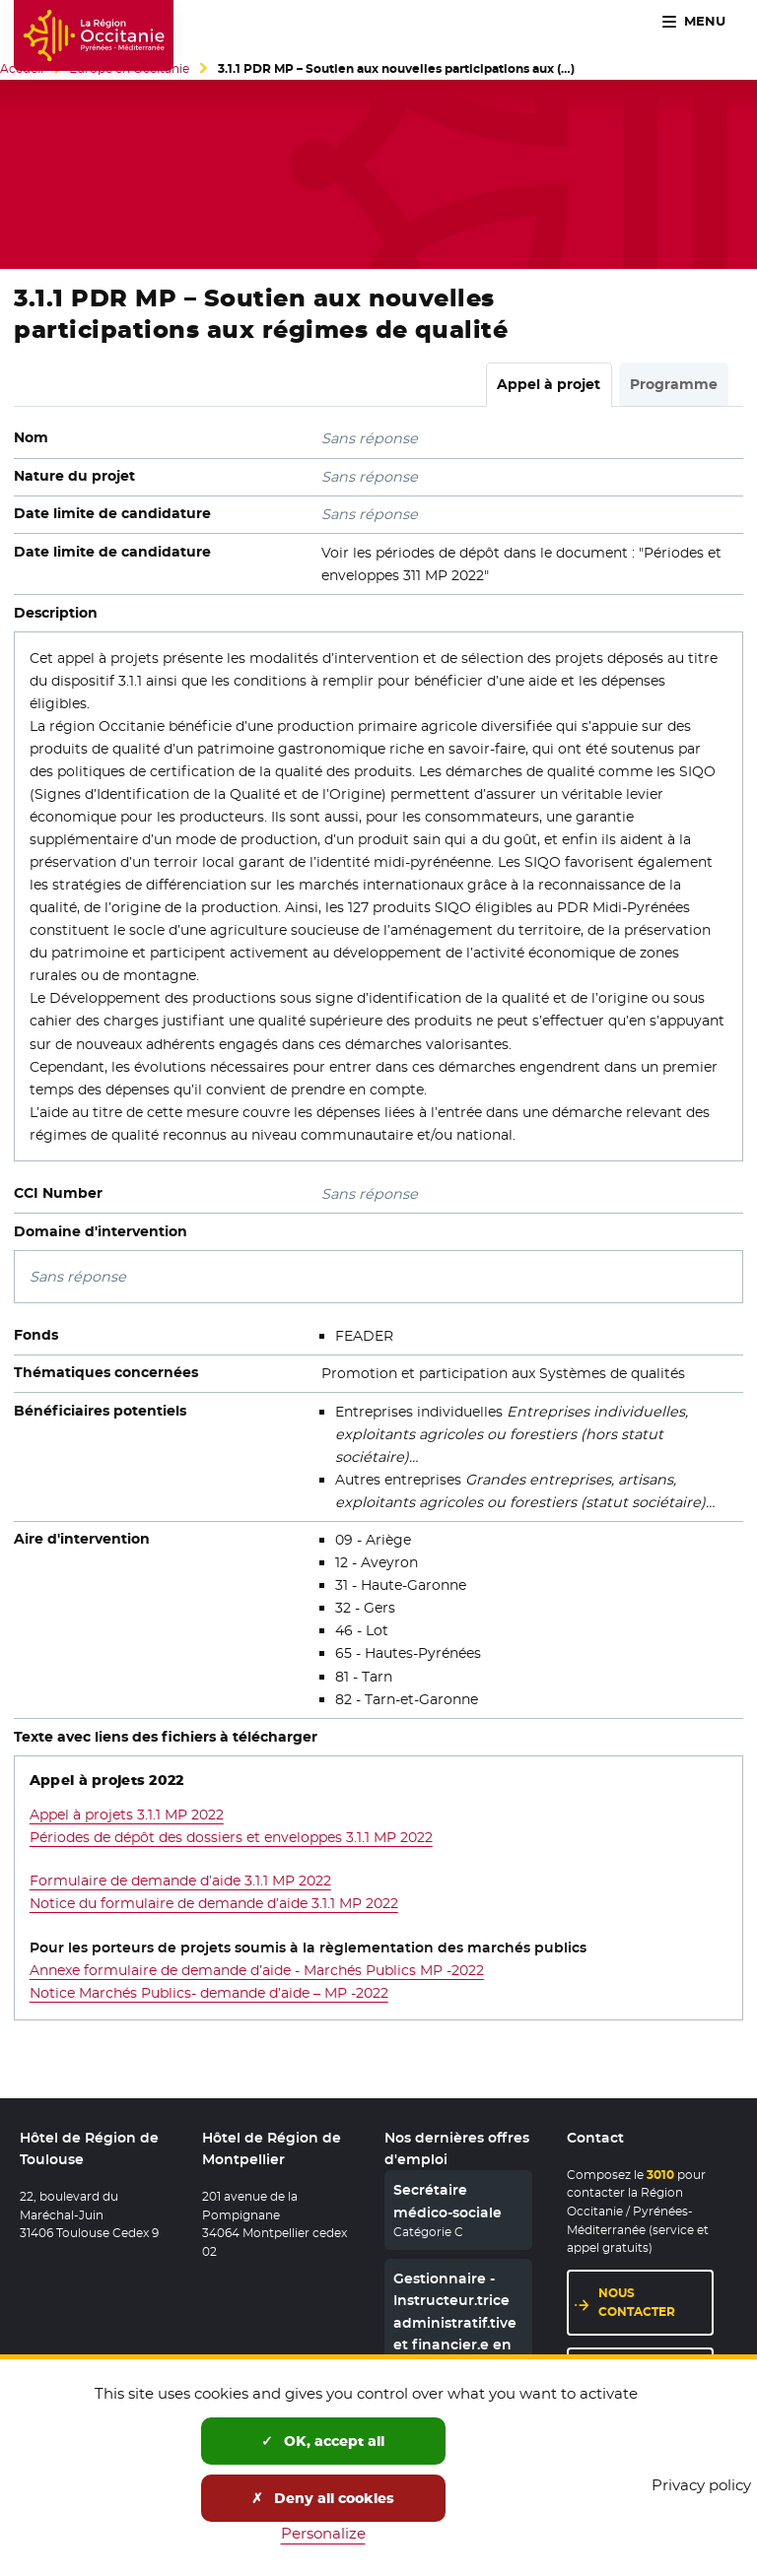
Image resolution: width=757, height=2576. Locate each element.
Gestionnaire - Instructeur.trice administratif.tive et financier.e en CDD (454, 2323)
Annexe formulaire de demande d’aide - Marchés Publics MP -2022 (257, 1970)
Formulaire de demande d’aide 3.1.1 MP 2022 (180, 1880)
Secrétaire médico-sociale (447, 2200)
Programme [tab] (674, 384)
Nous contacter (636, 2302)
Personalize (323, 2533)
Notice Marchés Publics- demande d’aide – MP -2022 (209, 1993)
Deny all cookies (322, 2498)
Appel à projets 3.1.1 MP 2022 (127, 1814)
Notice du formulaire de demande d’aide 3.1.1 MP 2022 (214, 1903)
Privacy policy (701, 2485)
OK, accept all (322, 2441)
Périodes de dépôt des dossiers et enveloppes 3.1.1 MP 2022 (231, 1837)
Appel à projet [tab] (548, 384)
